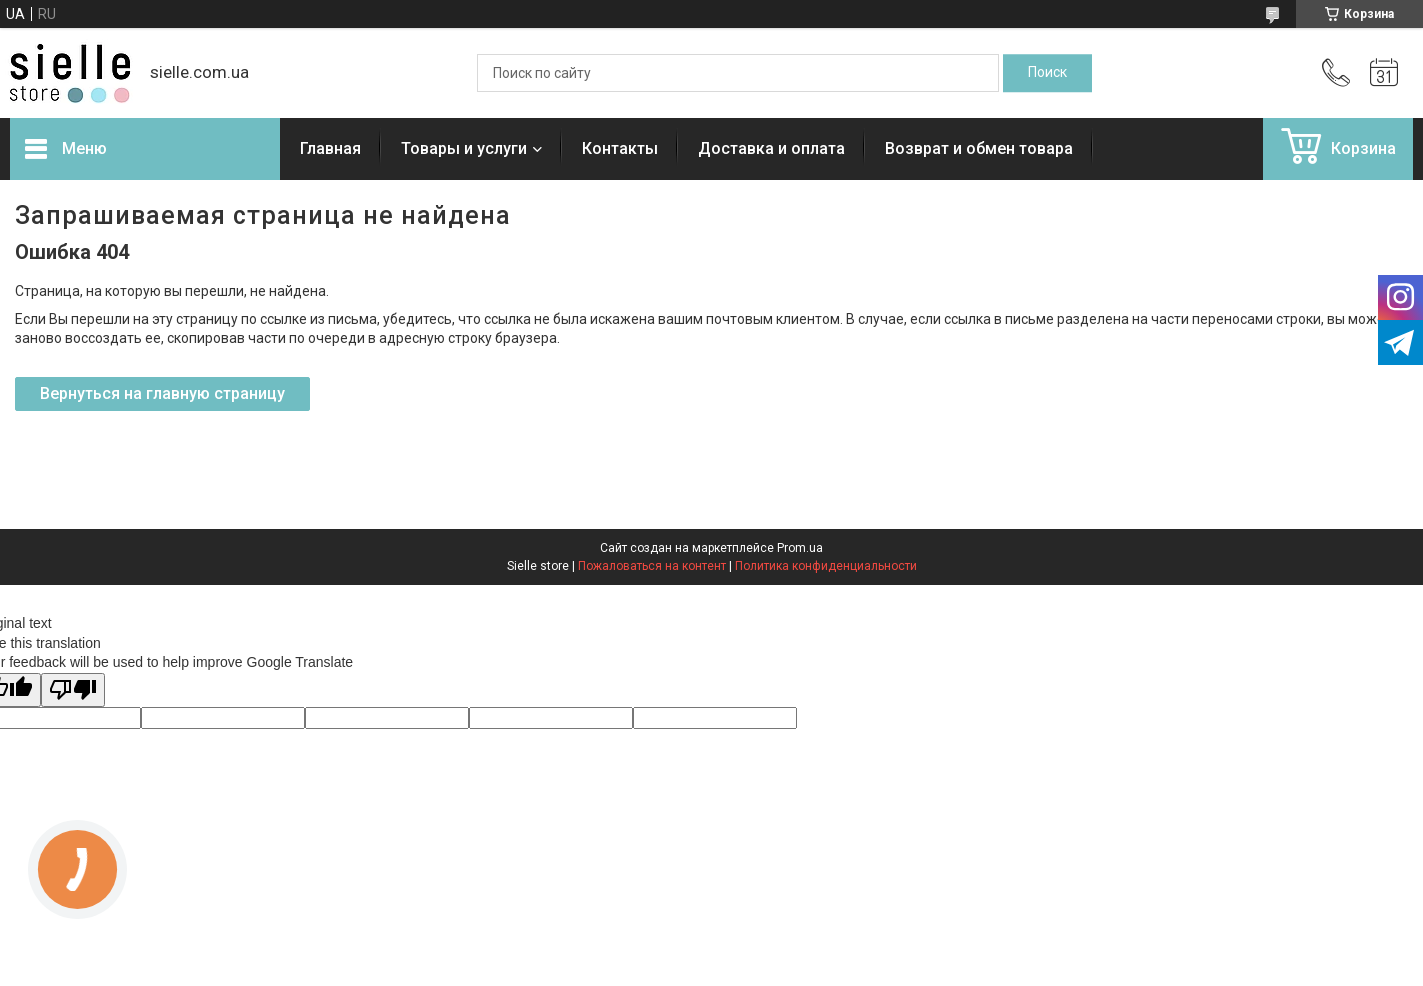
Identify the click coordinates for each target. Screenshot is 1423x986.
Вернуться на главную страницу (162, 393)
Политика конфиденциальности (826, 566)
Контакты (620, 148)
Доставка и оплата (771, 148)
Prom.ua (800, 548)
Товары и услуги (464, 148)
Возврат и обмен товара (979, 148)
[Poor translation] (73, 690)
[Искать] (1047, 73)
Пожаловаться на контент (652, 566)
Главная (330, 148)
